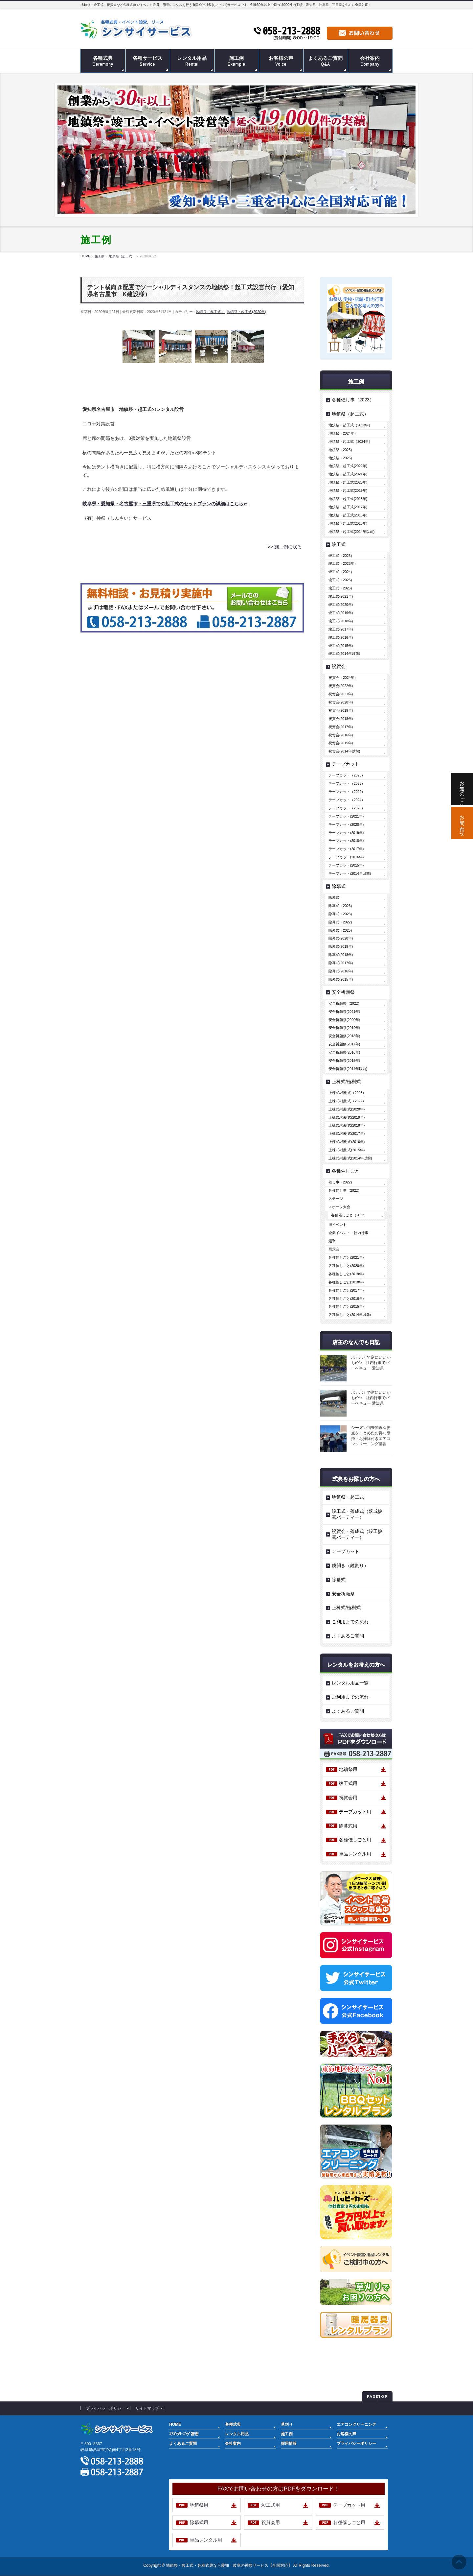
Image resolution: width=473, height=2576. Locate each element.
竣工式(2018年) (340, 621)
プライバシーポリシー (105, 2408)
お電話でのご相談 (462, 789)
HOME (175, 2424)
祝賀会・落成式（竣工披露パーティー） (357, 1534)
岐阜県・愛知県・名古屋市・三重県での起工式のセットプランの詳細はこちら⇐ (164, 503)
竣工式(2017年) (340, 629)
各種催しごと (345, 1171)
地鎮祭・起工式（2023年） (350, 425)
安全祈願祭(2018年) (344, 1036)
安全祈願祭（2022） (344, 1003)
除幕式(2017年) (340, 963)
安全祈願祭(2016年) (344, 1052)
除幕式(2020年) (340, 938)
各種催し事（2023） (353, 399)
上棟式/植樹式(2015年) (346, 1150)
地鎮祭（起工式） (210, 312)
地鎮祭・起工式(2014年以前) (351, 532)
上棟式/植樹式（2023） (347, 1093)
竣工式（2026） (341, 588)
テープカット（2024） (346, 800)
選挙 (332, 1241)
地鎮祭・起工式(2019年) (347, 490)
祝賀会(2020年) (340, 702)
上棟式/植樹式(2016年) (346, 1142)
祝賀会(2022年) (340, 686)
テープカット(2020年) (346, 824)
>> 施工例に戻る (285, 546)
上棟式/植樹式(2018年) (346, 1125)
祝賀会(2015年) (340, 743)
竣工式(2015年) (340, 646)
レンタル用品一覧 (350, 1682)
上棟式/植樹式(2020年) (346, 1109)
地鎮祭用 (348, 1769)
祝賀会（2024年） (343, 678)
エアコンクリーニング (356, 2424)
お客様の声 (346, 2434)
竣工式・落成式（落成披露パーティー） (357, 1514)
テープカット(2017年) (346, 849)
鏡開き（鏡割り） (350, 1565)
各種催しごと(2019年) (346, 1274)
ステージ (335, 1199)
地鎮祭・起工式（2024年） (350, 441)
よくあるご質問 (348, 1635)
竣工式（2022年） (343, 563)
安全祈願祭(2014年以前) (347, 1069)
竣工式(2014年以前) (344, 654)
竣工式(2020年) (340, 605)
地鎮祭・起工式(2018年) (347, 499)
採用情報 (289, 2443)
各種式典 (233, 2424)
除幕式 (339, 886)
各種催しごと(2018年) (346, 1282)
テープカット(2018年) (346, 841)
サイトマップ (147, 2408)
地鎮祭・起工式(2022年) (347, 466)
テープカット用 (355, 1811)
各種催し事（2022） (344, 1190)
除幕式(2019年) (340, 946)
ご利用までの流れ (350, 1621)
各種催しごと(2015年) (346, 1306)
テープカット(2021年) (346, 816)
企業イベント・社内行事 (348, 1233)
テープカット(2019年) (346, 833)
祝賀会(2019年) (340, 710)
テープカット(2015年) (346, 865)
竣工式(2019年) (340, 613)
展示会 (333, 1249)
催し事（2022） (341, 1182)
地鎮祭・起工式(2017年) (347, 507)
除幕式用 (348, 1825)
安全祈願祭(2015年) (344, 1060)
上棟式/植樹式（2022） (347, 1101)
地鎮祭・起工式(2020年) (246, 312)
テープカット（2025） (346, 808)
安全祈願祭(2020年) (344, 1020)
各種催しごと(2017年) (346, 1290)
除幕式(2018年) (340, 955)
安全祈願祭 (343, 992)
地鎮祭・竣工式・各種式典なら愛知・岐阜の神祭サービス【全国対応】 (229, 2565)
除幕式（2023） (341, 914)
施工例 (287, 2434)
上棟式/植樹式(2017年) (346, 1133)
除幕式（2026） (341, 906)
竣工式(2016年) (340, 637)
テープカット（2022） (346, 792)
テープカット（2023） (346, 783)
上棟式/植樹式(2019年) (346, 1117)
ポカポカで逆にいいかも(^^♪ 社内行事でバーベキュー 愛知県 (371, 1362)
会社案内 (233, 2443)
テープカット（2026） (346, 775)
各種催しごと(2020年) (346, 1266)
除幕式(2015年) (340, 979)
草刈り (287, 2424)
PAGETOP (377, 2396)
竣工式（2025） (341, 580)
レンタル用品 (237, 2434)
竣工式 (339, 544)
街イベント (337, 1225)
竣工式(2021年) (340, 596)
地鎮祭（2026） (341, 458)
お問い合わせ (462, 823)
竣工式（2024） (341, 572)
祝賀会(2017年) (340, 727)
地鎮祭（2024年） (343, 433)
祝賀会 (339, 666)
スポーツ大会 (339, 1207)
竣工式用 (348, 1783)
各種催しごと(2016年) (346, 1298)
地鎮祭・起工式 (348, 1497)
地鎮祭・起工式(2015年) (347, 523)
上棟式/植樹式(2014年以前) (350, 1158)
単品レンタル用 (355, 1853)
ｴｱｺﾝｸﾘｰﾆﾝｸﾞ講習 (184, 2434)
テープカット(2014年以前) (349, 873)
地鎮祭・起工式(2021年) (347, 474)
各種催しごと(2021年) (346, 1257)
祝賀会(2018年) (340, 719)
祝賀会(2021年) (340, 694)
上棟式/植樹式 (346, 1081)
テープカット (345, 764)
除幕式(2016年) (340, 971)
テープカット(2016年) (346, 857)
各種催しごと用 (355, 1839)
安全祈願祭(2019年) (344, 1028)
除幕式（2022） (341, 922)
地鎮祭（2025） (341, 450)
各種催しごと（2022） (349, 1215)
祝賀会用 (348, 1797)
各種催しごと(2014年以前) (349, 1315)
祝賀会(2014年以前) (344, 751)
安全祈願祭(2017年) (344, 1044)
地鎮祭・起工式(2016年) (347, 515)
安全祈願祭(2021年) (344, 1012)
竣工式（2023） (341, 556)
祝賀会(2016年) (340, 735)
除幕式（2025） (341, 930)
